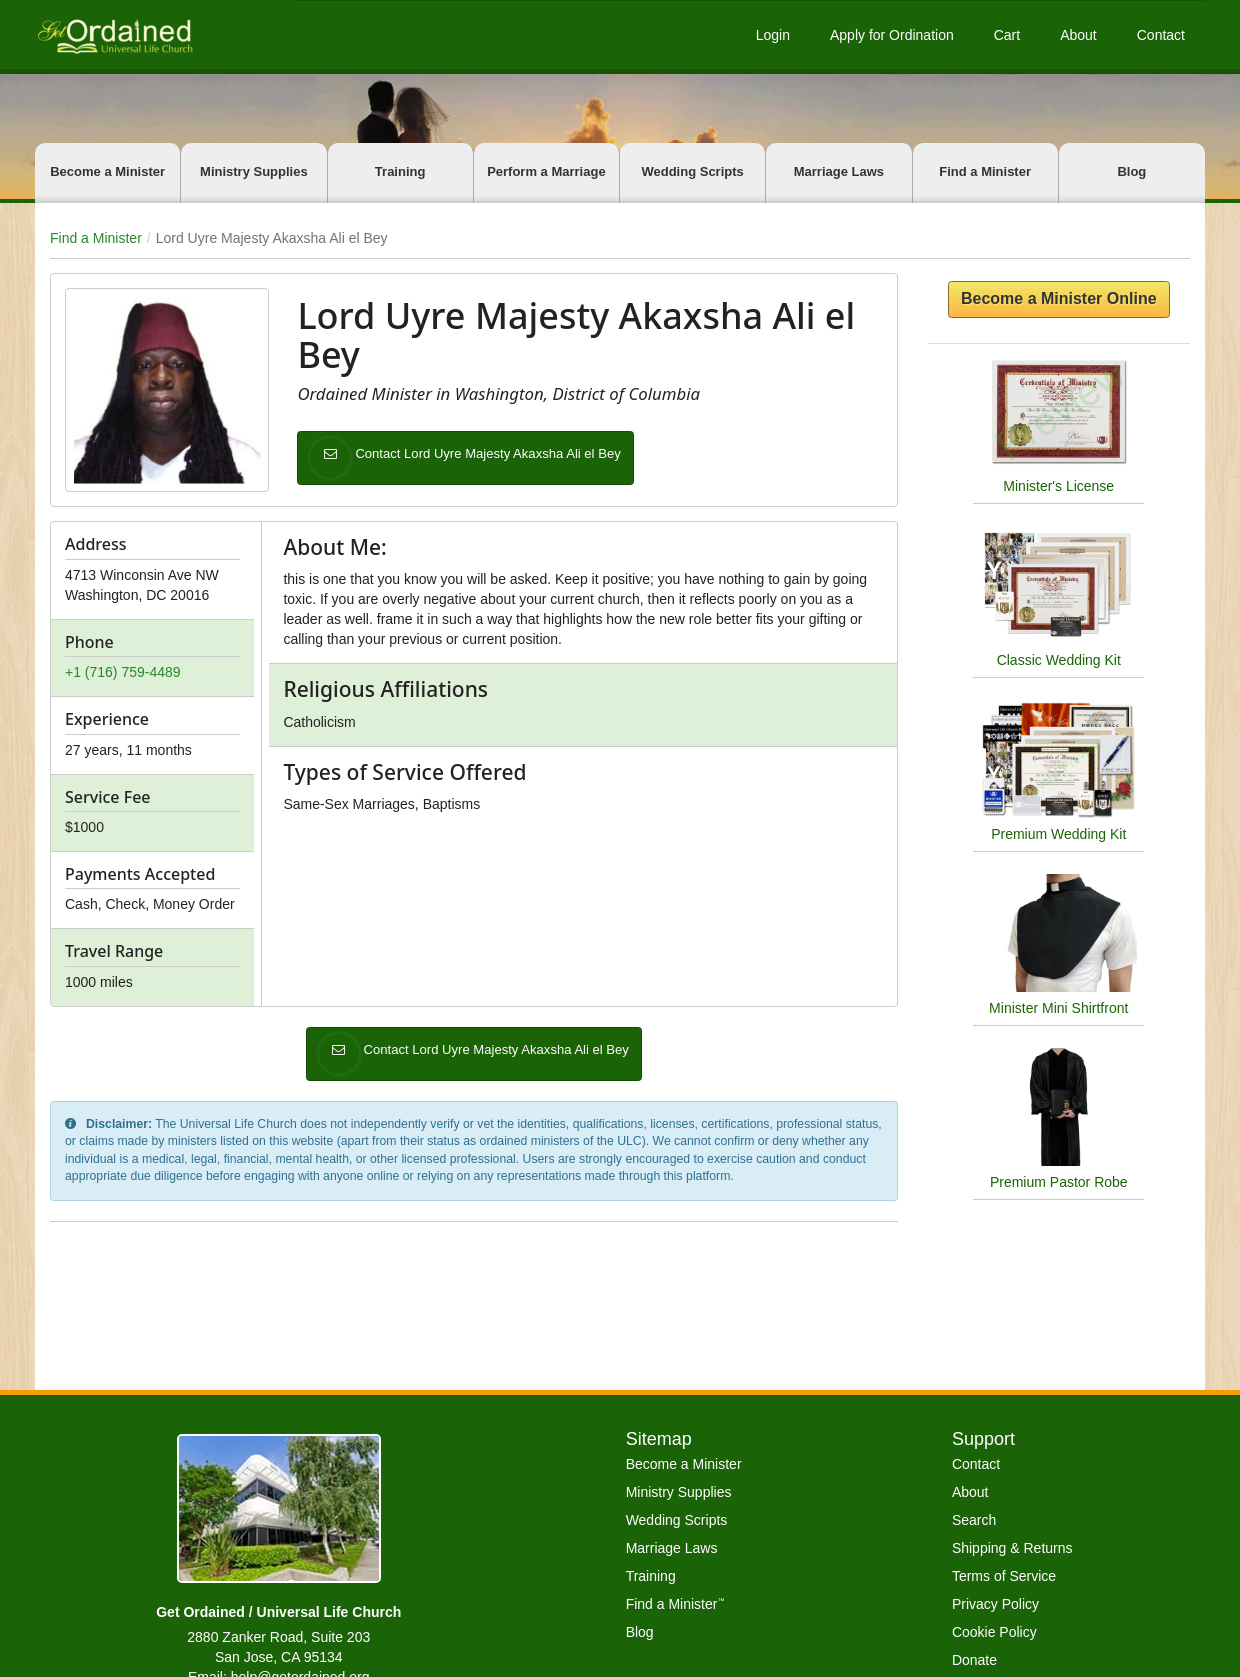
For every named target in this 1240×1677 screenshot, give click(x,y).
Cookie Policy (994, 1632)
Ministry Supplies (254, 171)
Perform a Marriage (546, 171)
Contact (1161, 35)
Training (400, 171)
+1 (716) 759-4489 (123, 672)
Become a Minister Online (1059, 298)
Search (974, 1520)
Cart (1007, 35)
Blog (1131, 171)
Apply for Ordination (892, 35)
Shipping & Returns (1012, 1548)
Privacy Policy (995, 1604)
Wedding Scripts (692, 171)
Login (773, 35)
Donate (974, 1660)
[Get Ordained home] (114, 34)
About (1078, 35)
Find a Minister (985, 171)
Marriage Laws (839, 171)
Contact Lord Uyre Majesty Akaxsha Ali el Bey (495, 458)
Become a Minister (107, 171)
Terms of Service (1004, 1576)
